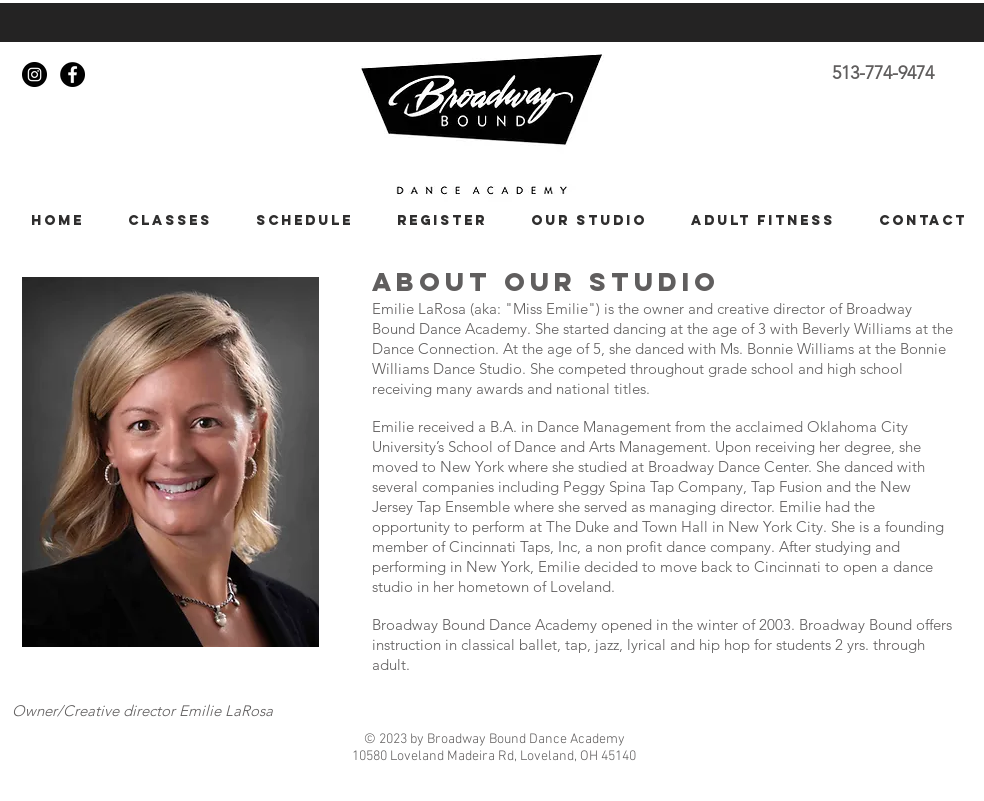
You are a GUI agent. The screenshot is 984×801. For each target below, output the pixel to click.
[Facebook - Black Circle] (72, 74)
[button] (163, 220)
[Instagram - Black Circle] (34, 74)
